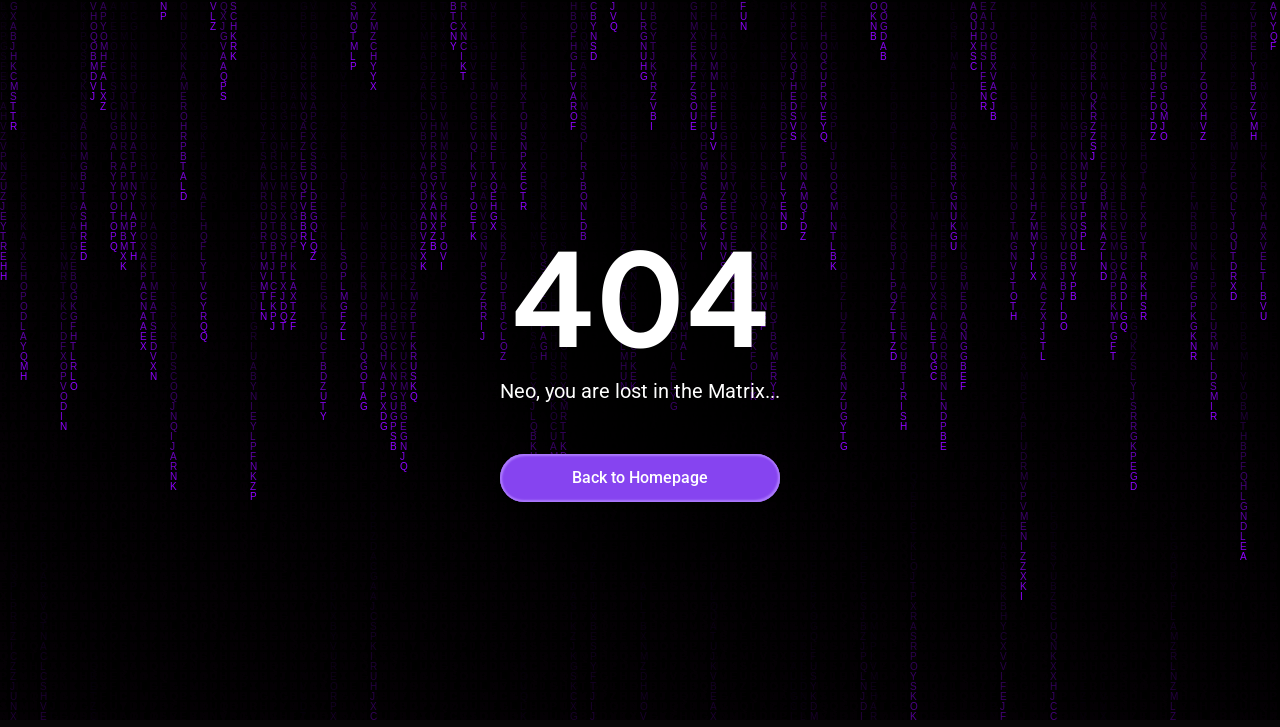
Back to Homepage (640, 477)
